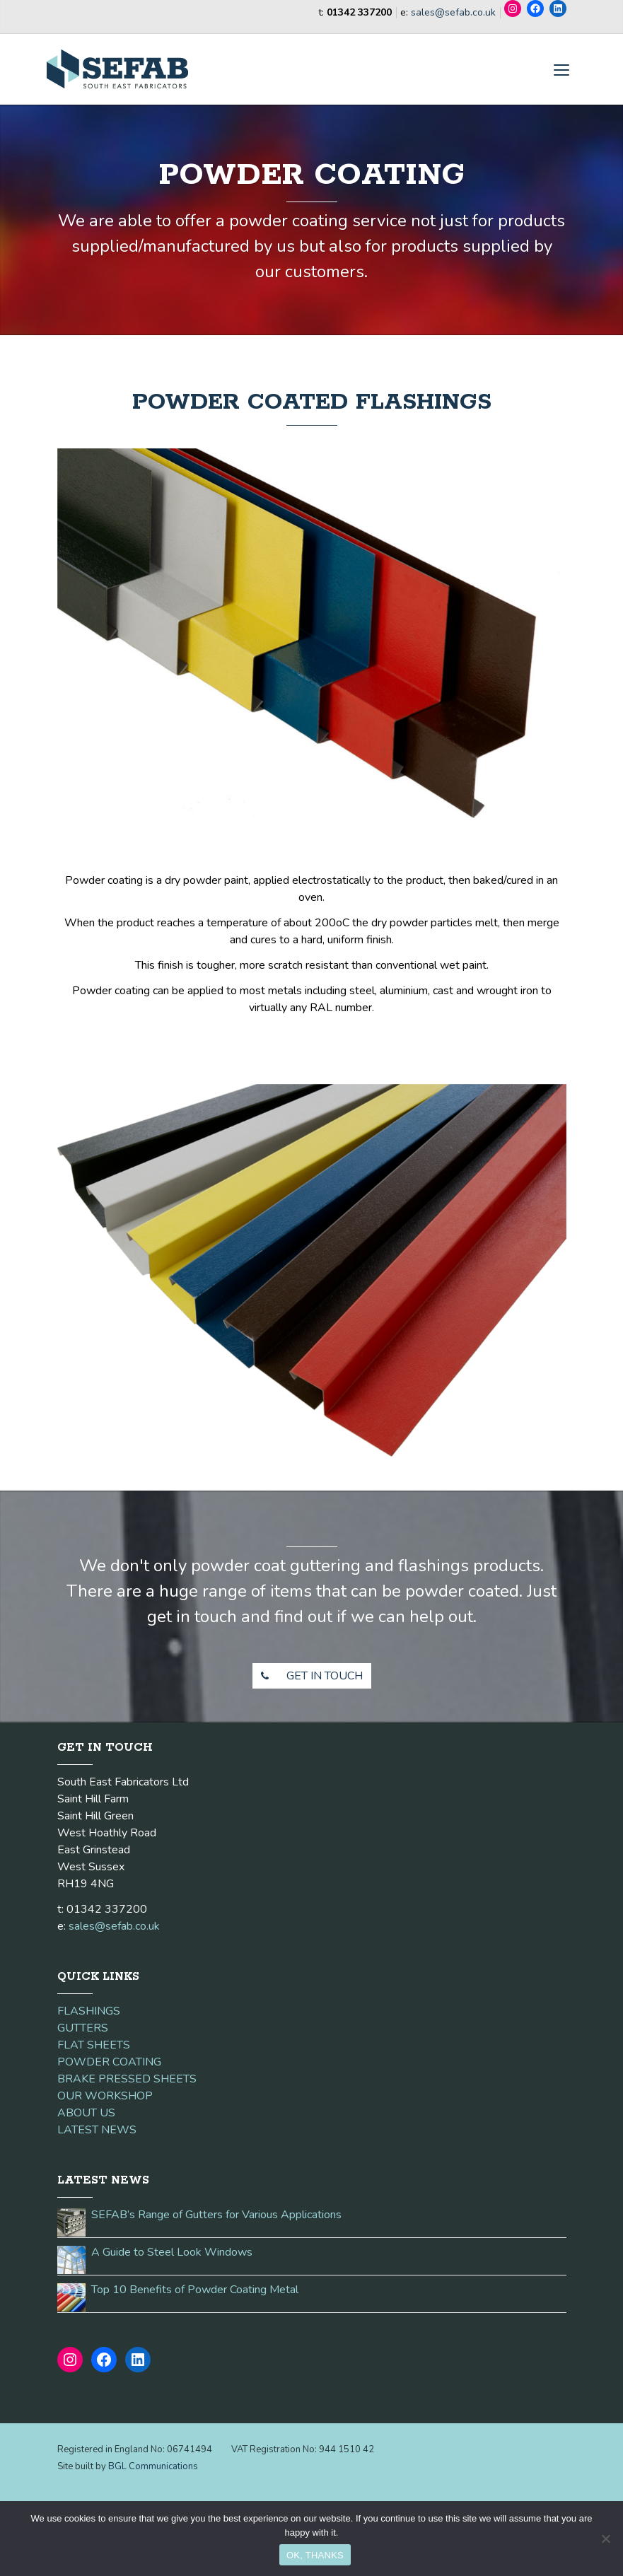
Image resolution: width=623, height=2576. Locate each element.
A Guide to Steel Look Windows (171, 2252)
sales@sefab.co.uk (453, 12)
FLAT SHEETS (93, 2045)
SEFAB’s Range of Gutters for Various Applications (216, 2214)
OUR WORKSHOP (105, 2096)
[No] (605, 2538)
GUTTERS (82, 2028)
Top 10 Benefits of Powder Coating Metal (194, 2289)
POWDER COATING (109, 2062)
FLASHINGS (88, 2011)
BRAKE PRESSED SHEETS (127, 2079)
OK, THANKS (315, 2555)
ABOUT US (86, 2113)
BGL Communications (153, 2466)
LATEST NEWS (96, 2130)
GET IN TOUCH (307, 1676)
